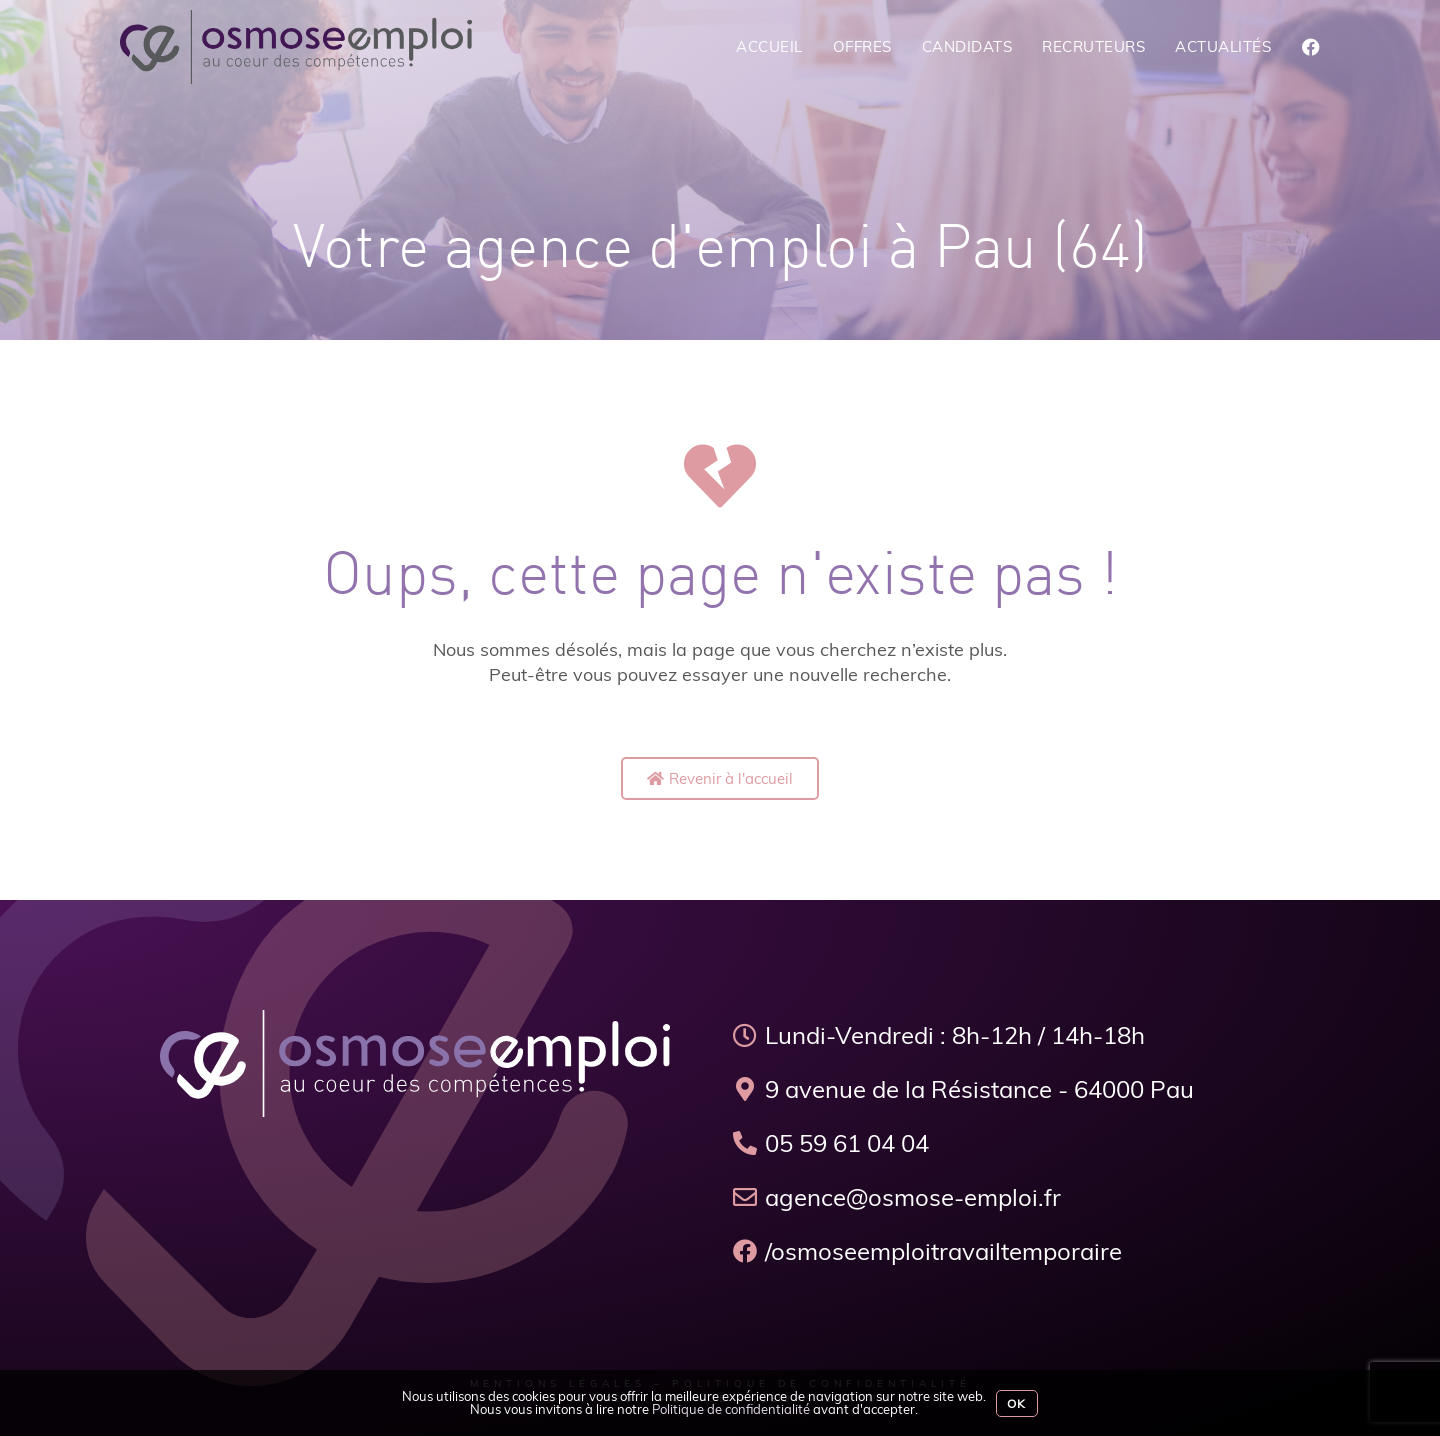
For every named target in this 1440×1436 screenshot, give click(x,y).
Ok (1016, 1403)
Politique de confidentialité (731, 1409)
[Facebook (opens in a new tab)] (1311, 47)
